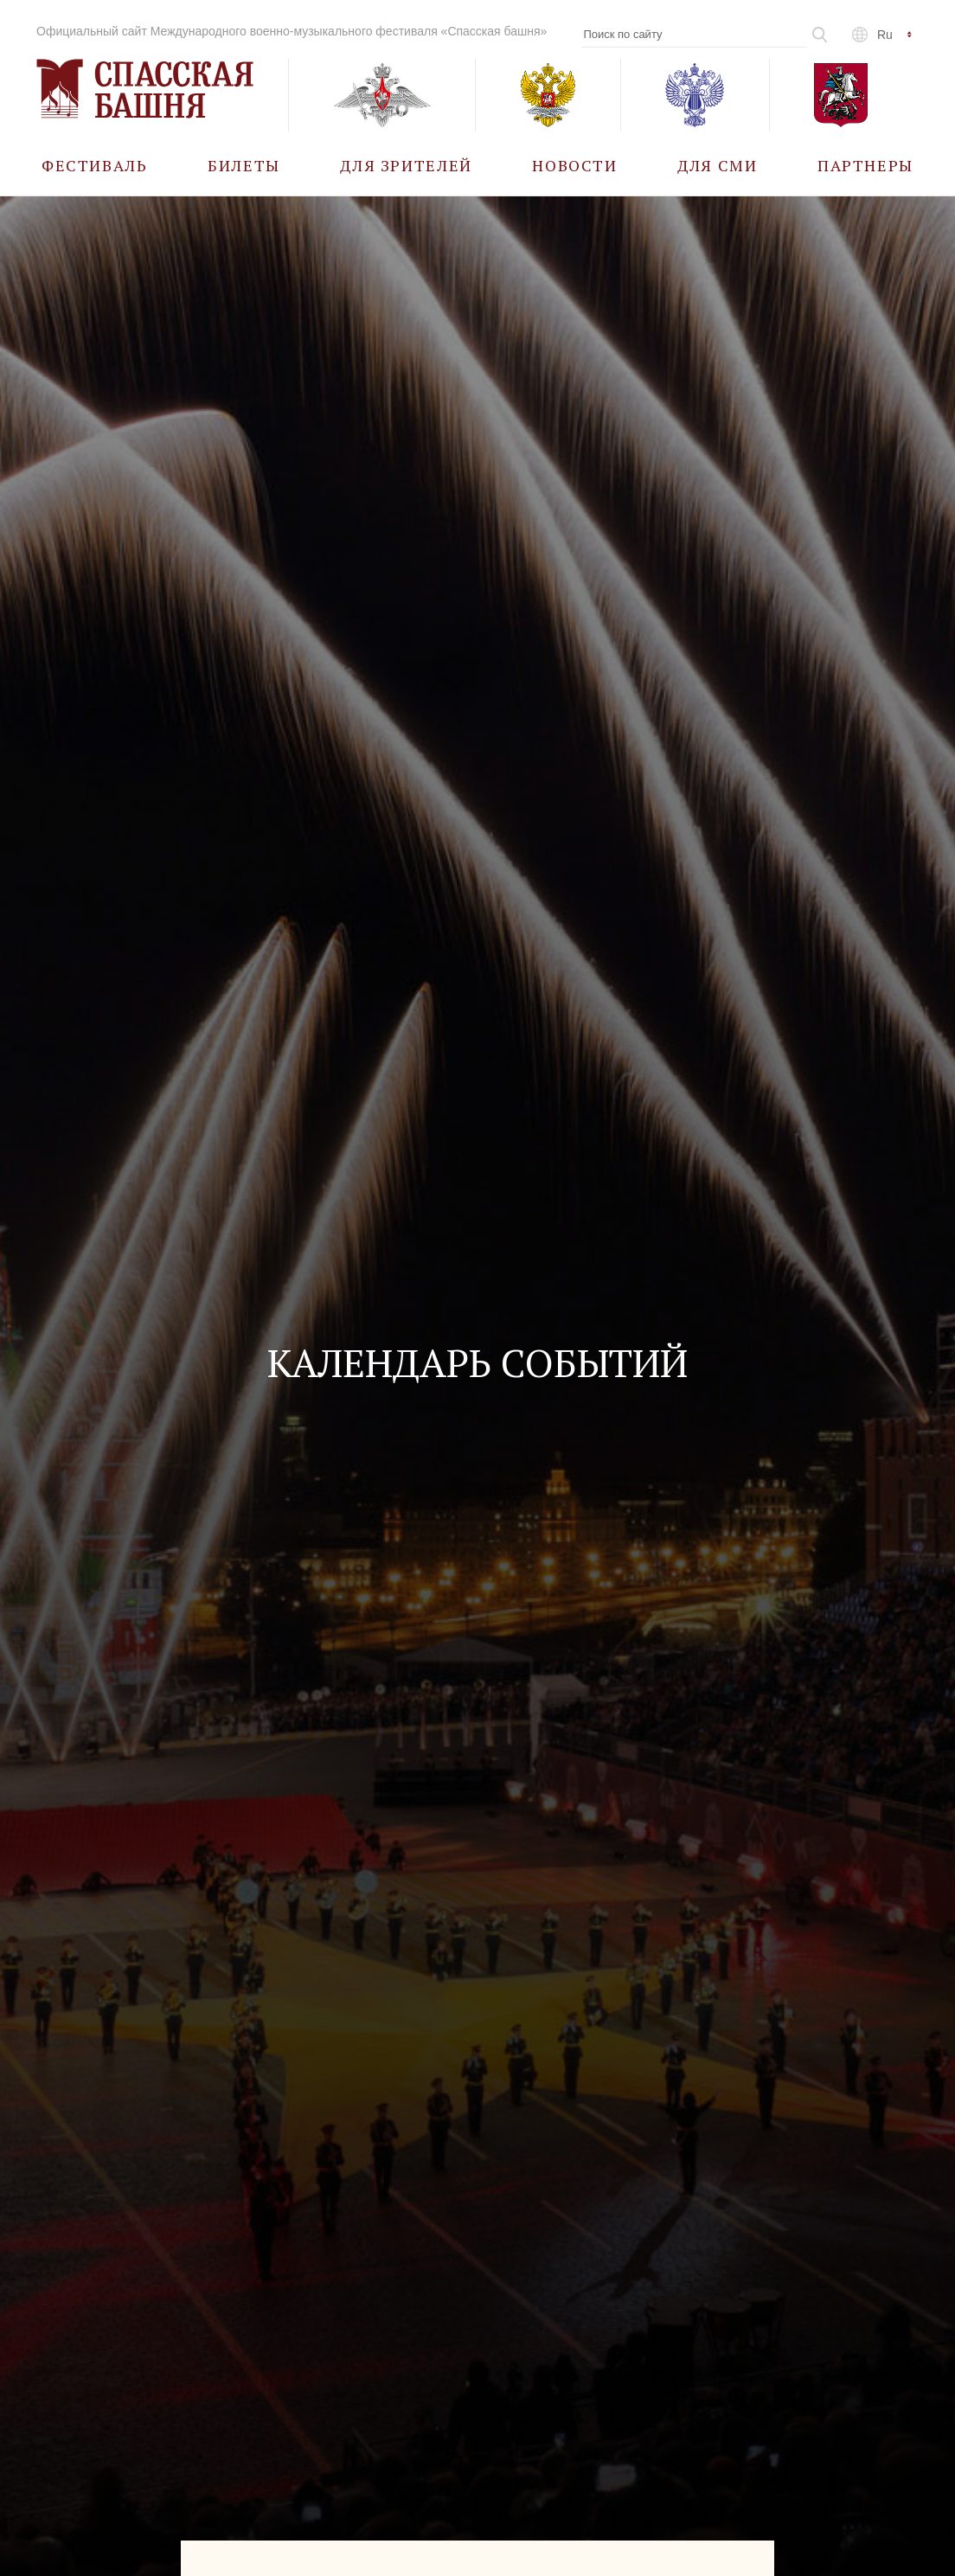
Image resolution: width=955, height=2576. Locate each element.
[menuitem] (95, 164)
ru (885, 35)
